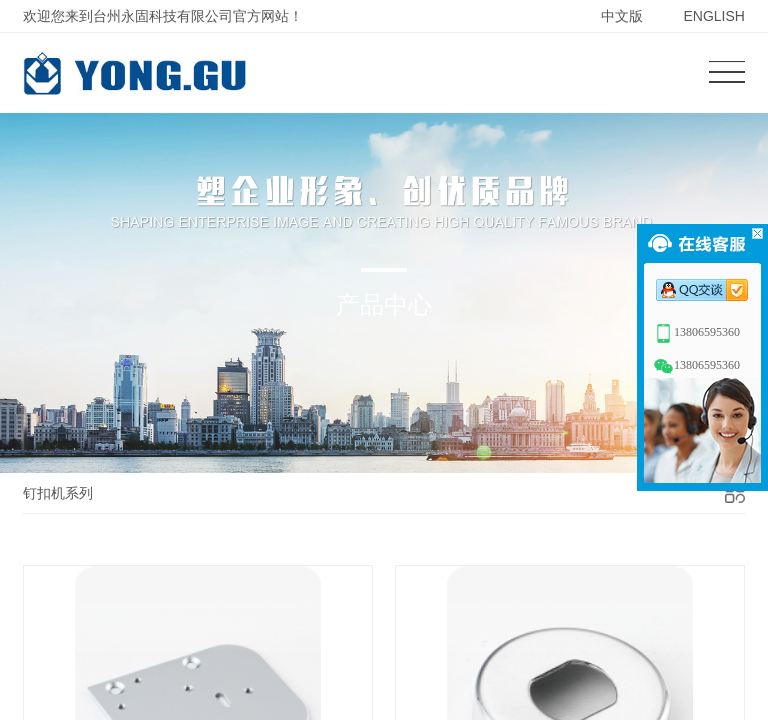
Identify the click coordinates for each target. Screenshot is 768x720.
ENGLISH (713, 16)
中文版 (622, 16)
